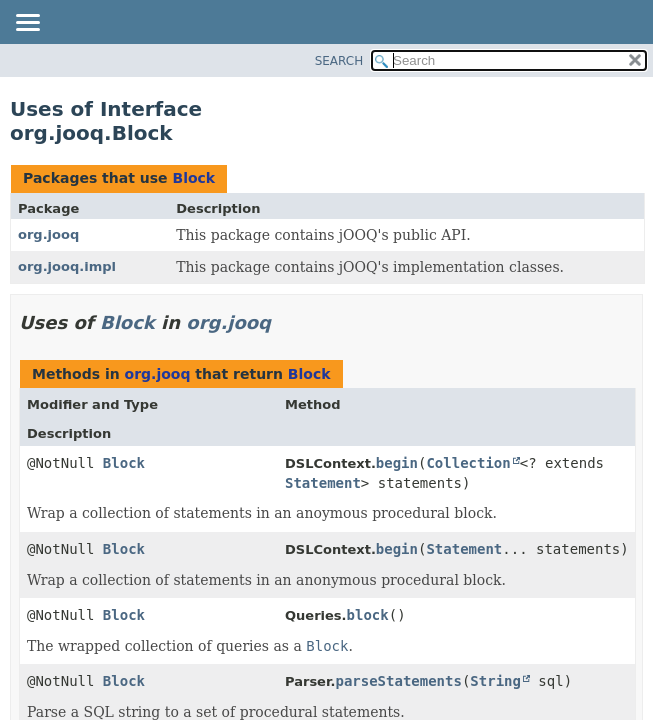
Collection (468, 463)
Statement (323, 483)
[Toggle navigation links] (27, 24)
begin (397, 463)
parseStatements (398, 681)
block (368, 615)
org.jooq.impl (67, 266)
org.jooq (48, 234)
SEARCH (339, 61)
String (495, 681)
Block (193, 178)
